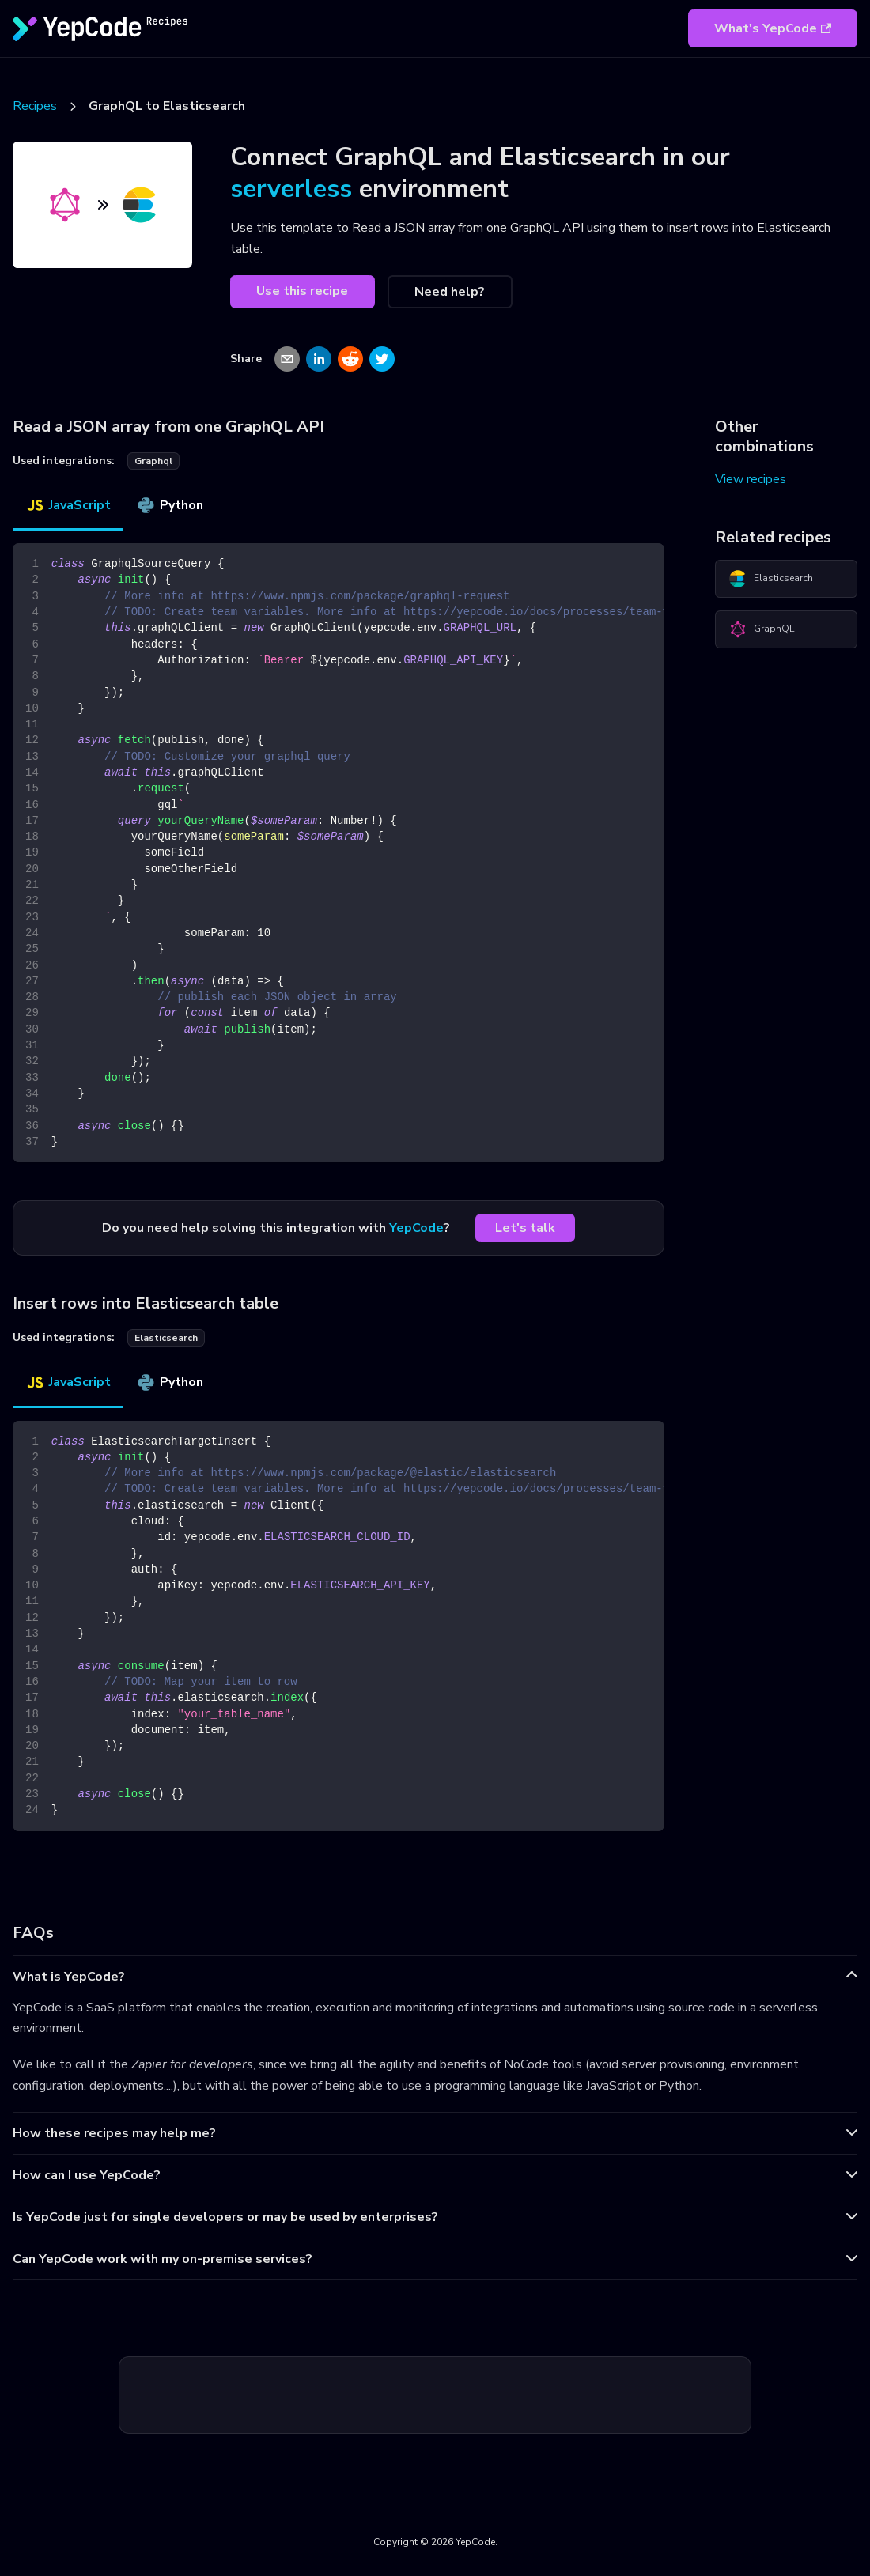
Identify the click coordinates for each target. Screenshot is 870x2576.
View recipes (750, 479)
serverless (291, 189)
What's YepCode (772, 28)
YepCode (416, 1228)
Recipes (35, 106)
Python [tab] (169, 505)
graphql (153, 461)
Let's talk (525, 1228)
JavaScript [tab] (68, 505)
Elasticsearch (770, 578)
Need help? (449, 291)
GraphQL (761, 629)
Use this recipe (302, 291)
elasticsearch (166, 1337)
